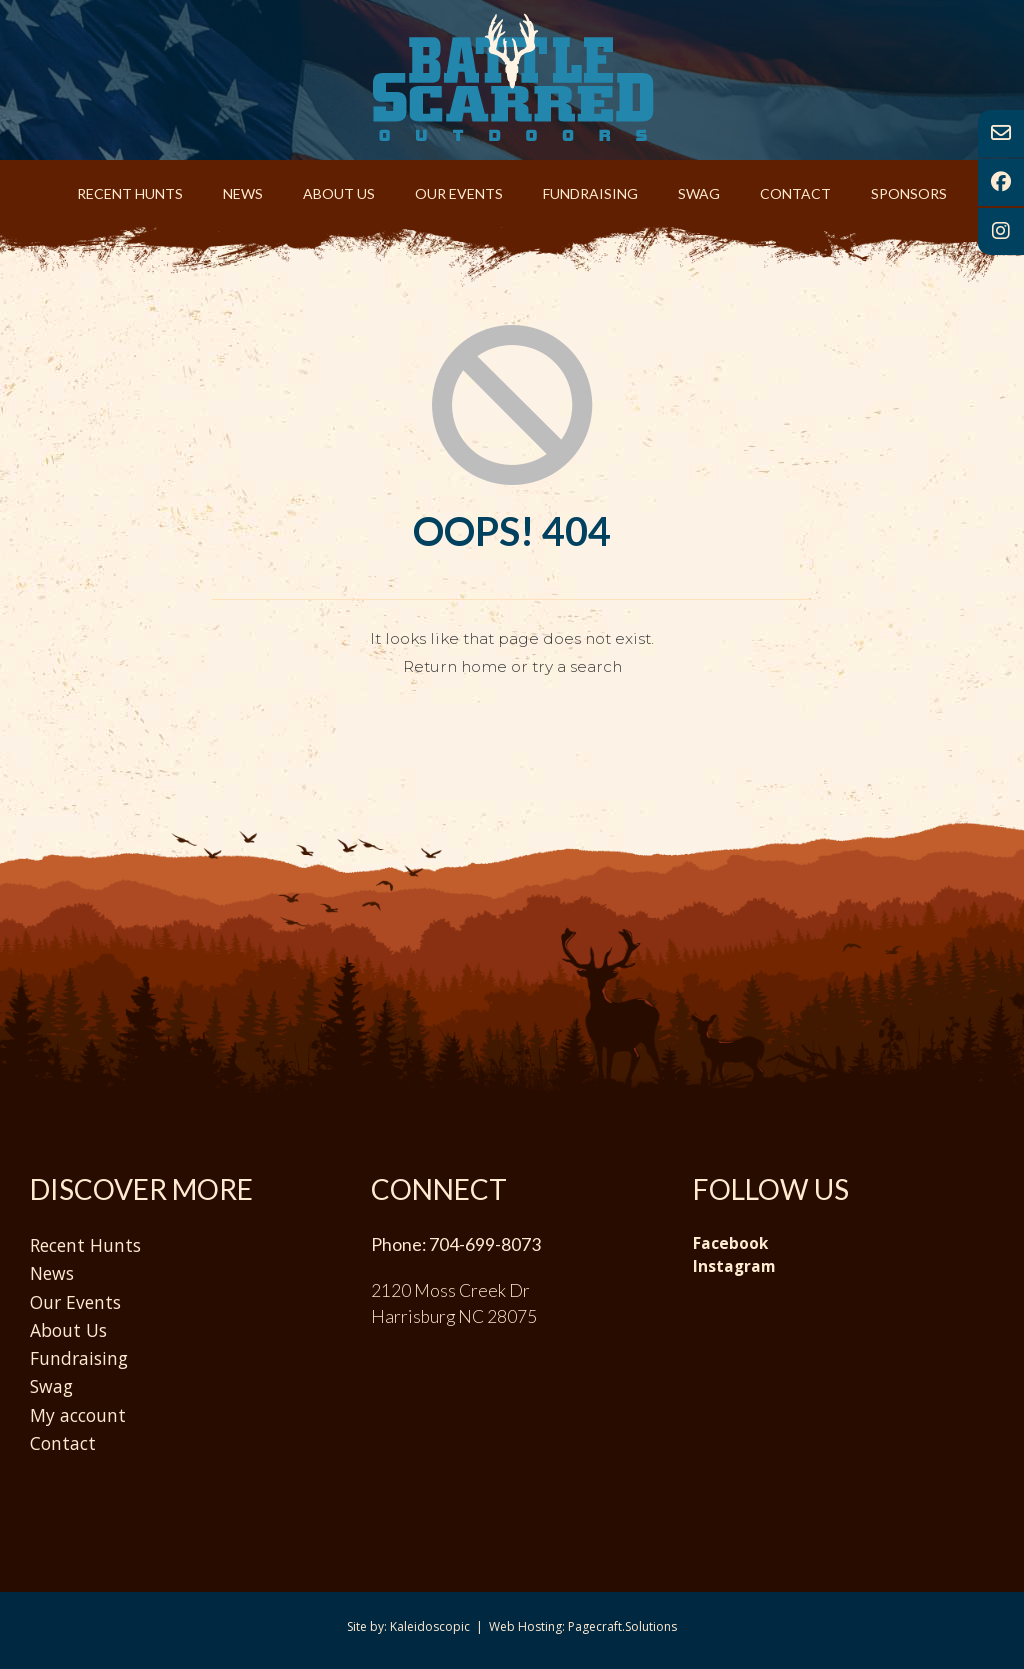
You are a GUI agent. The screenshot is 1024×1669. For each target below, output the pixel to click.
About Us (339, 193)
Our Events (459, 193)
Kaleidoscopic (430, 1626)
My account (78, 1415)
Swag (699, 193)
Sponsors (909, 193)
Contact (795, 193)
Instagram (734, 1266)
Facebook (730, 1243)
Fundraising (590, 193)
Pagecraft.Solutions (622, 1626)
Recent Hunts (130, 193)
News (243, 193)
